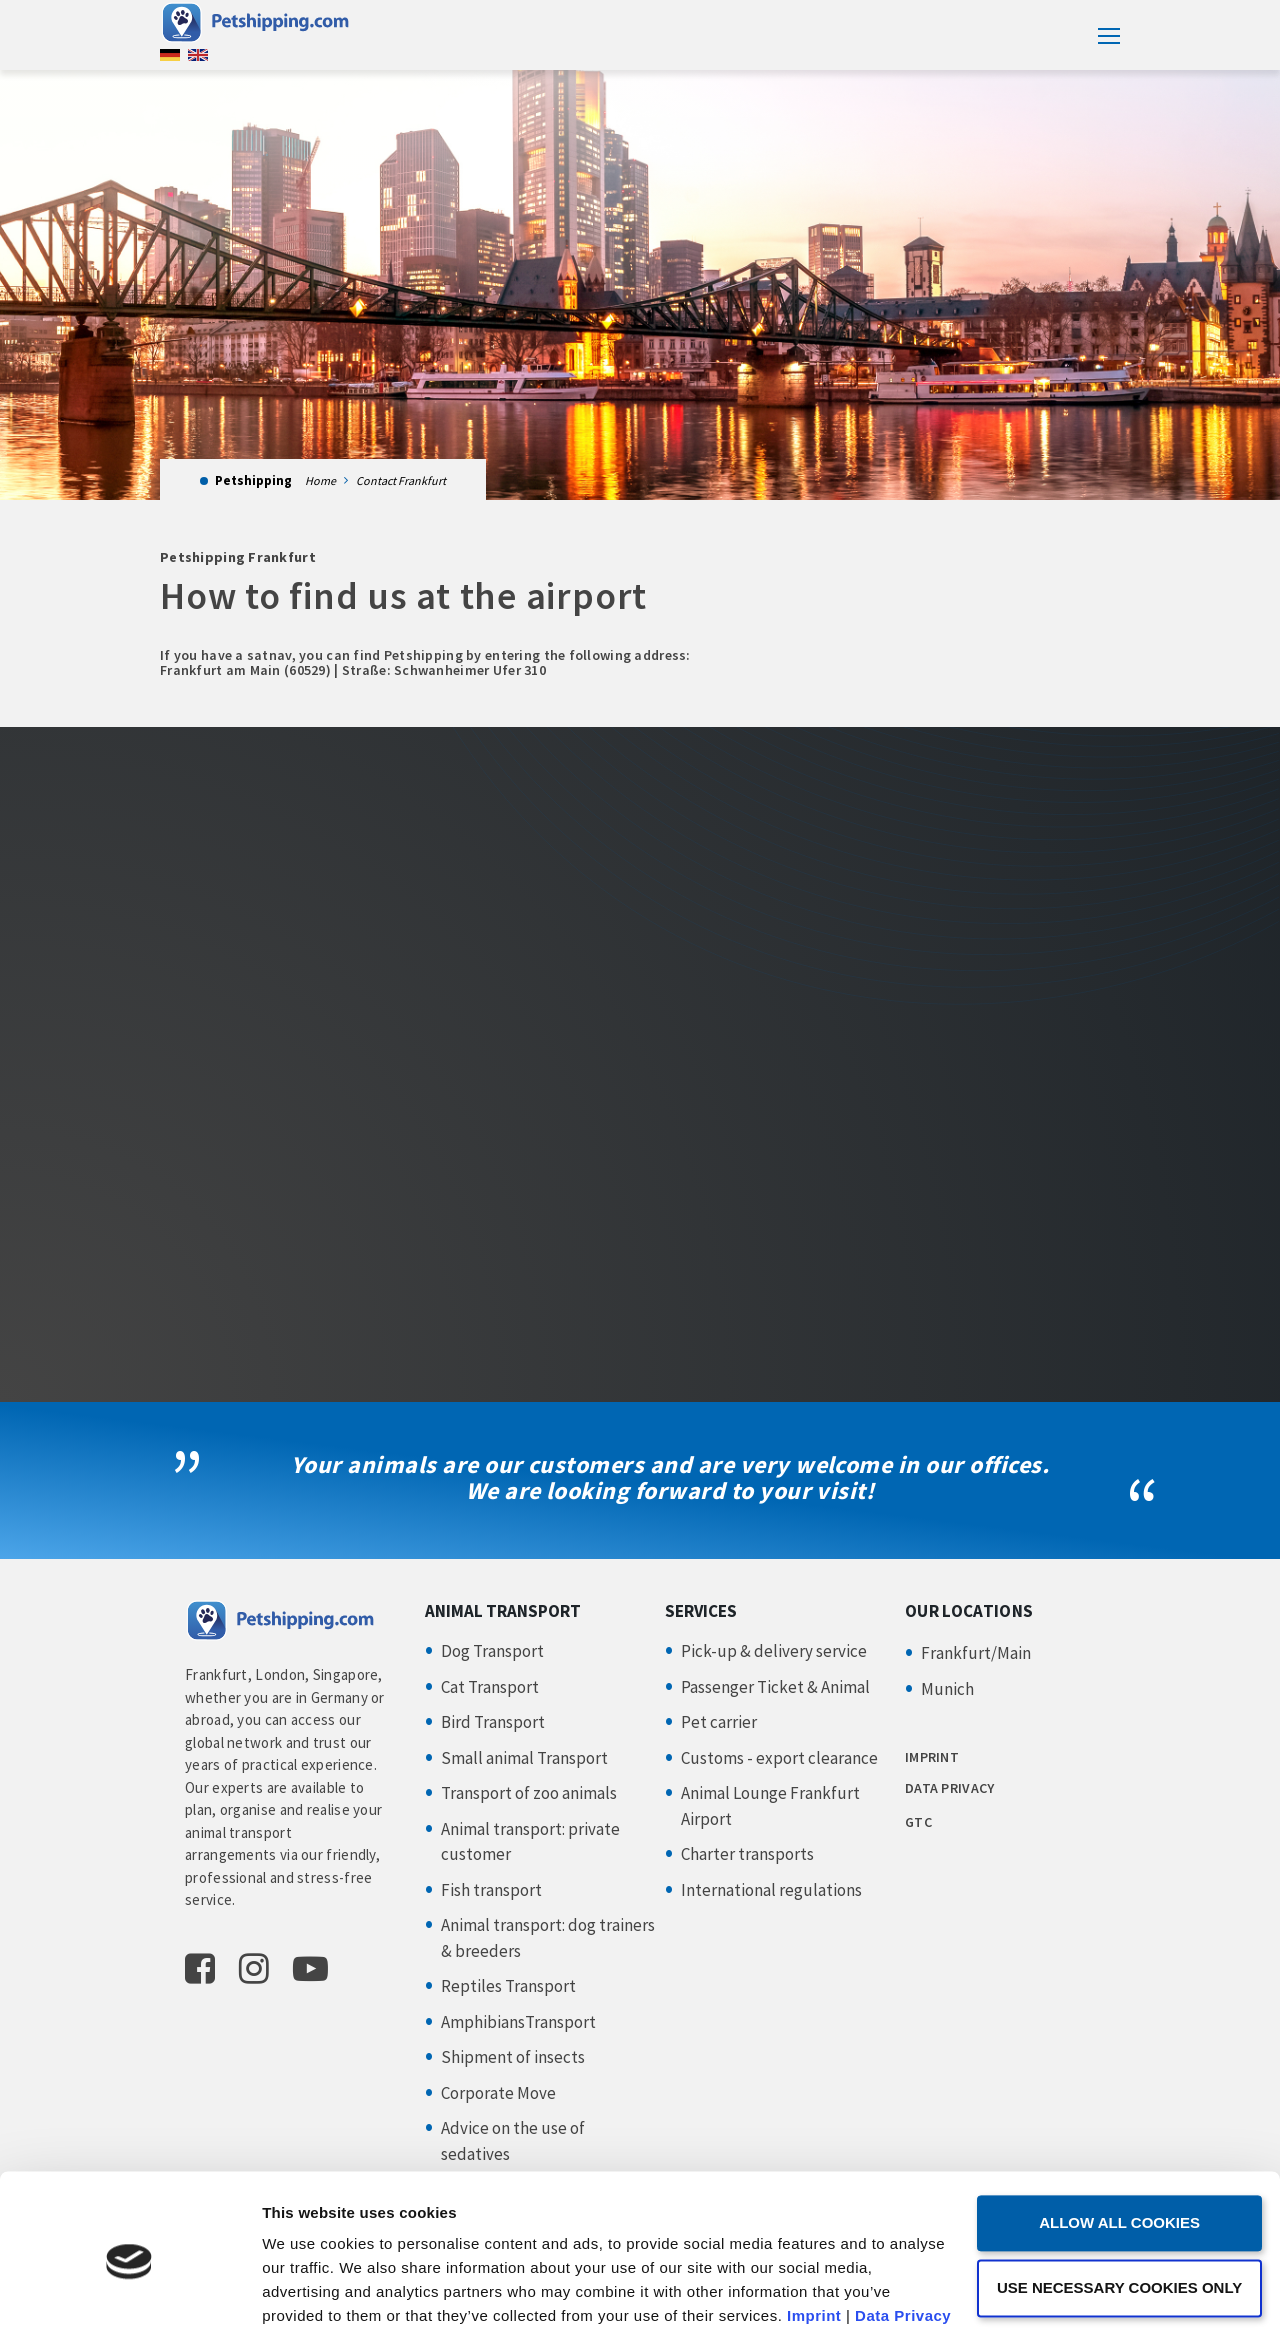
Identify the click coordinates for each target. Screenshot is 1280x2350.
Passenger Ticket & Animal (775, 1687)
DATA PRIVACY (949, 1788)
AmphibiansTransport (518, 2022)
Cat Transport (490, 1687)
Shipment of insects (513, 2057)
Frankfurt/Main (976, 1653)
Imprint (814, 2231)
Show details (308, 2310)
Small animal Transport (524, 1758)
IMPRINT (932, 1757)
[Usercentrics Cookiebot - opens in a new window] (129, 2311)
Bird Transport (493, 1722)
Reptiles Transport (508, 1986)
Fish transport (491, 1890)
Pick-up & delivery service (774, 1651)
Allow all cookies (1113, 2138)
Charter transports (747, 1854)
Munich (947, 1689)
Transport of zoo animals (529, 1793)
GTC (918, 1822)
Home (320, 480)
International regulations (771, 1890)
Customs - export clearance (779, 1758)
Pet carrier (719, 1722)
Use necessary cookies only (1112, 2202)
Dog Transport (492, 1651)
